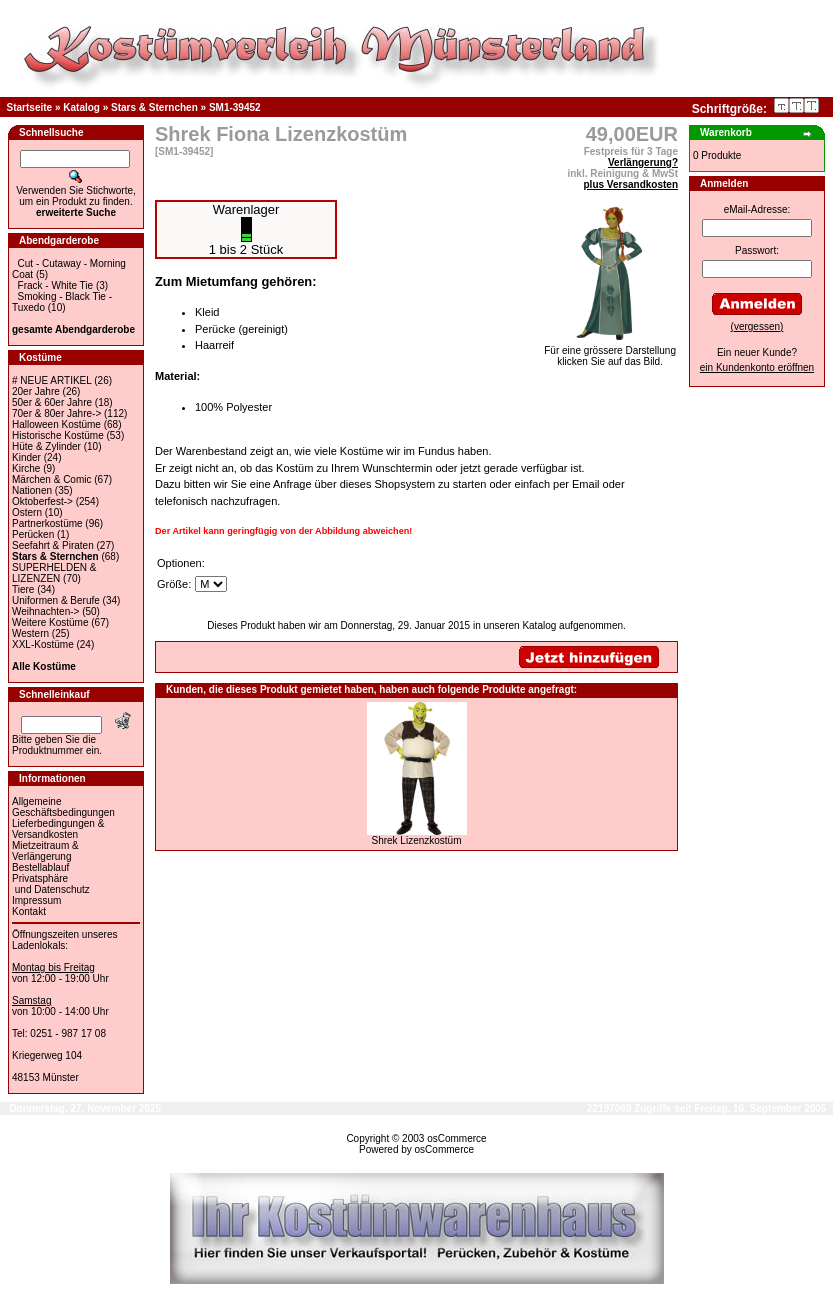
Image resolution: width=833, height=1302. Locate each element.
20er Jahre (36, 391)
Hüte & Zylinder (46, 446)
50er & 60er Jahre (52, 402)
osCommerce (456, 1138)
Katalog (81, 107)
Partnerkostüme (47, 523)
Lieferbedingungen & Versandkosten (58, 829)
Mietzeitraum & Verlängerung (45, 851)
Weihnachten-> (45, 611)
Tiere (23, 589)
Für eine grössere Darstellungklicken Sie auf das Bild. (610, 351)
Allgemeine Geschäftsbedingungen (63, 807)
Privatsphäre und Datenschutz (51, 884)
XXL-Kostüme (43, 644)
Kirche (26, 468)
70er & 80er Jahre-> (56, 413)
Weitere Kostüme (50, 622)
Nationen (32, 490)
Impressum (36, 900)
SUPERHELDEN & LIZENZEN (54, 573)
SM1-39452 (235, 107)
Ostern (27, 512)
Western (30, 633)
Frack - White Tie (56, 285)
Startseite (30, 107)
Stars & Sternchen (154, 107)
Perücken (33, 534)
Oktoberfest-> (42, 501)
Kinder (26, 457)
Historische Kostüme (58, 435)
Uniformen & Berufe (56, 600)
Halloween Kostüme (56, 424)
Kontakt (29, 911)
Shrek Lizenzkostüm (416, 840)
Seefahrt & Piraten (53, 545)
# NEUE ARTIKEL (51, 380)
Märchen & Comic (51, 479)
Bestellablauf (40, 867)
